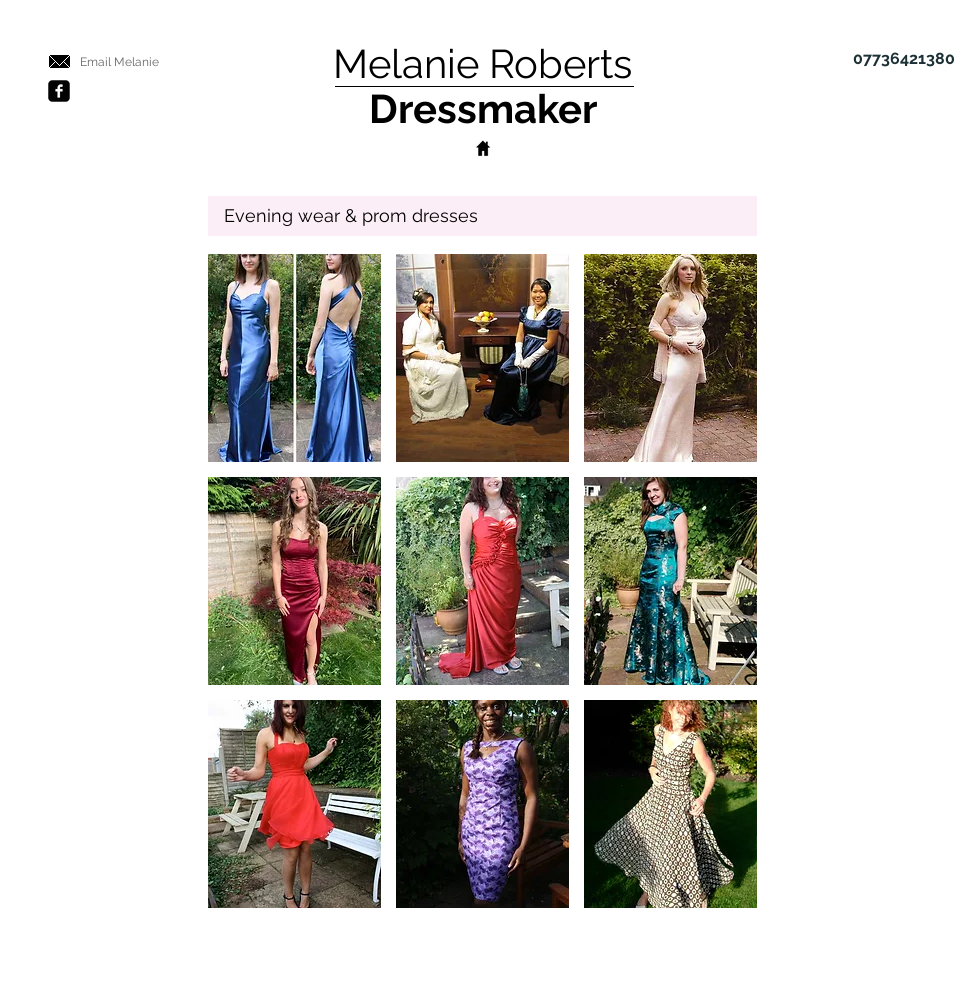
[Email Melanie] (119, 63)
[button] (294, 358)
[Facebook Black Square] (59, 91)
